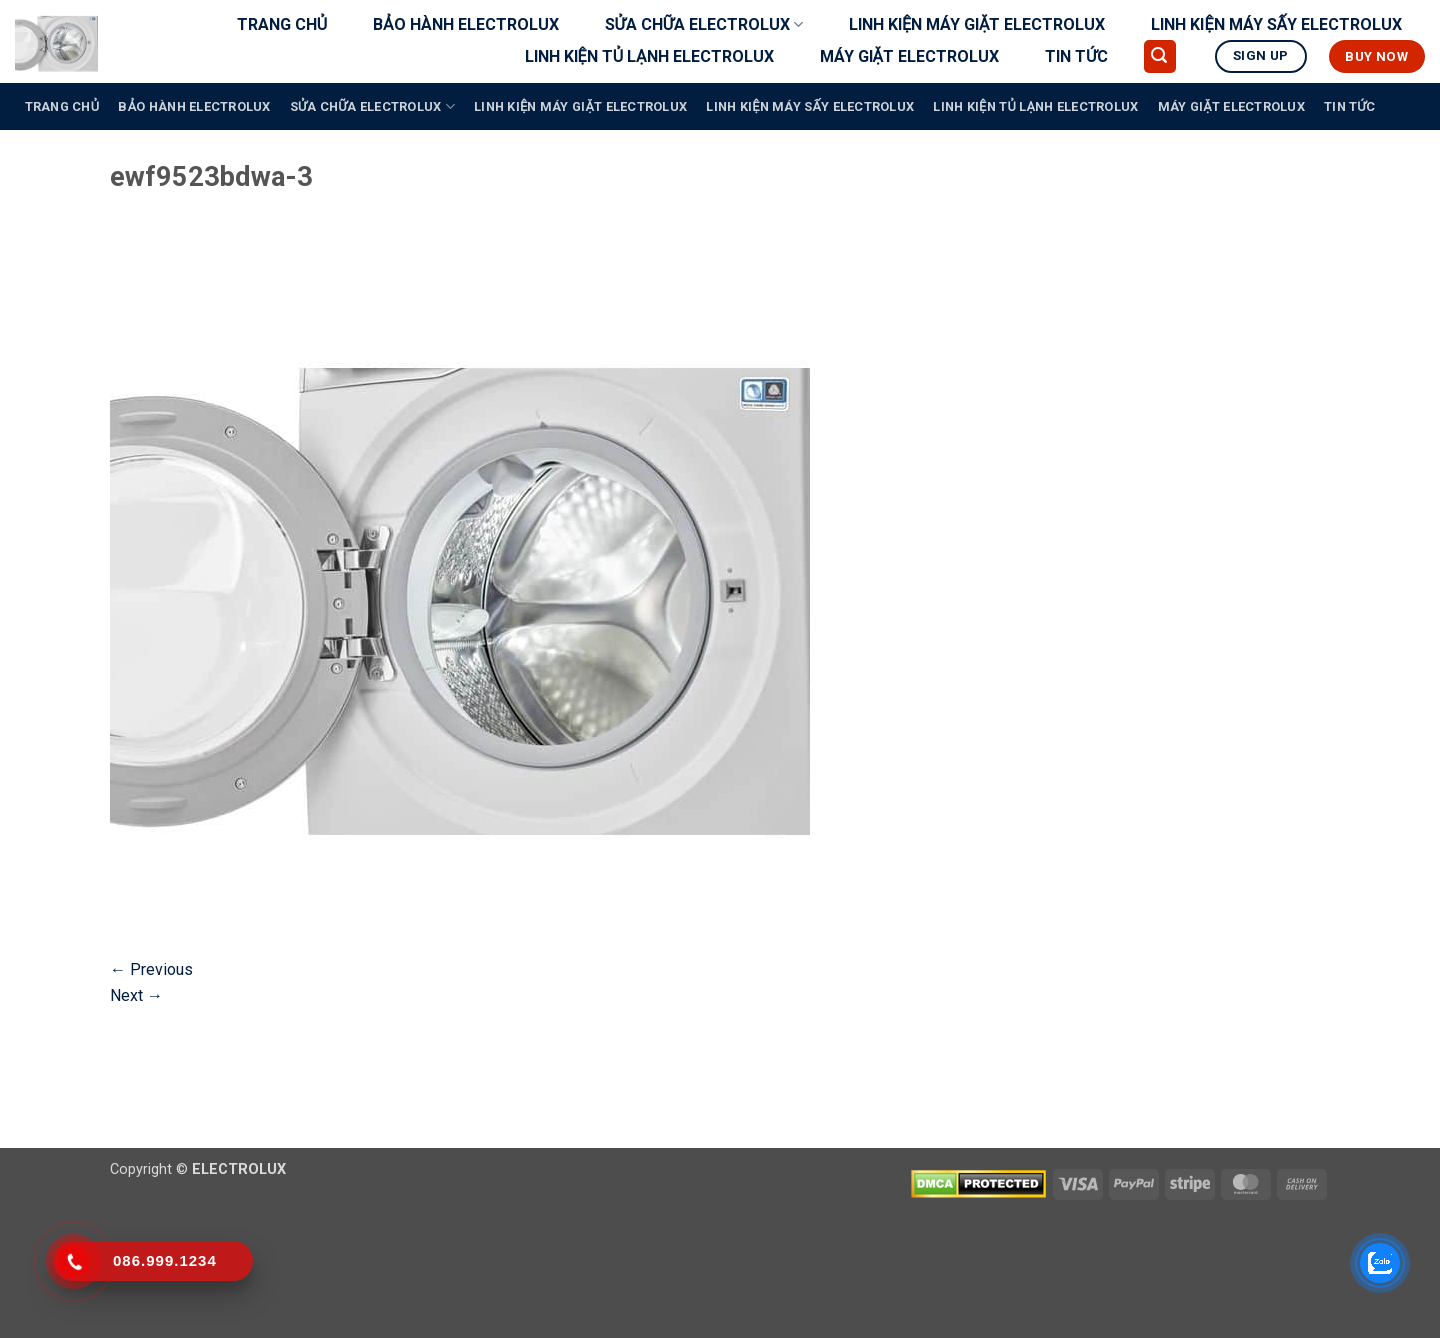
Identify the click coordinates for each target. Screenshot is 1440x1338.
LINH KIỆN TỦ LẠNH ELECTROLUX (649, 56)
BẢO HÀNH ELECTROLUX (465, 24)
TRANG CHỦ (282, 24)
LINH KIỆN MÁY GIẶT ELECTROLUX (977, 24)
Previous (151, 969)
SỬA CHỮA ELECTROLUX (704, 25)
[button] (1160, 56)
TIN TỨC (1076, 56)
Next (136, 995)
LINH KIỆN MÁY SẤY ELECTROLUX (1276, 24)
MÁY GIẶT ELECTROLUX (909, 56)
